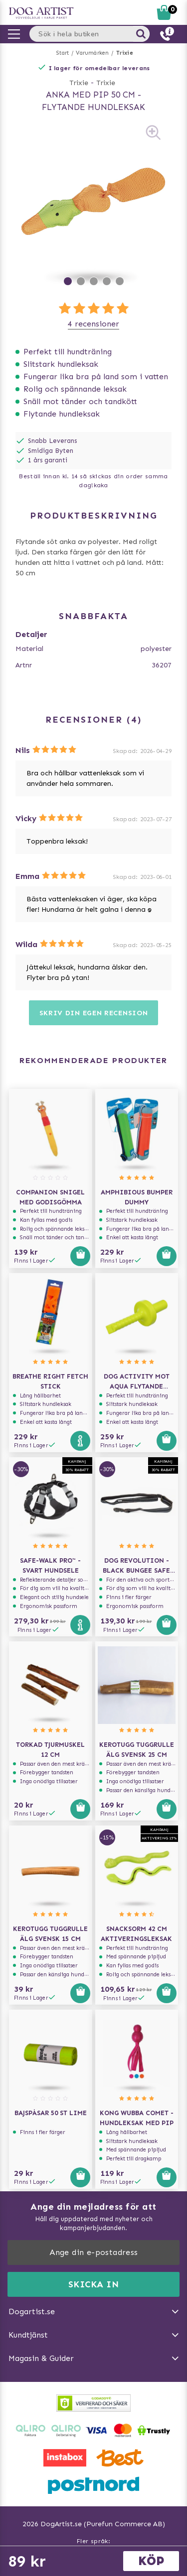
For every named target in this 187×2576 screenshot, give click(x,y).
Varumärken (92, 53)
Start (62, 53)
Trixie (124, 53)
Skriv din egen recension (93, 1013)
